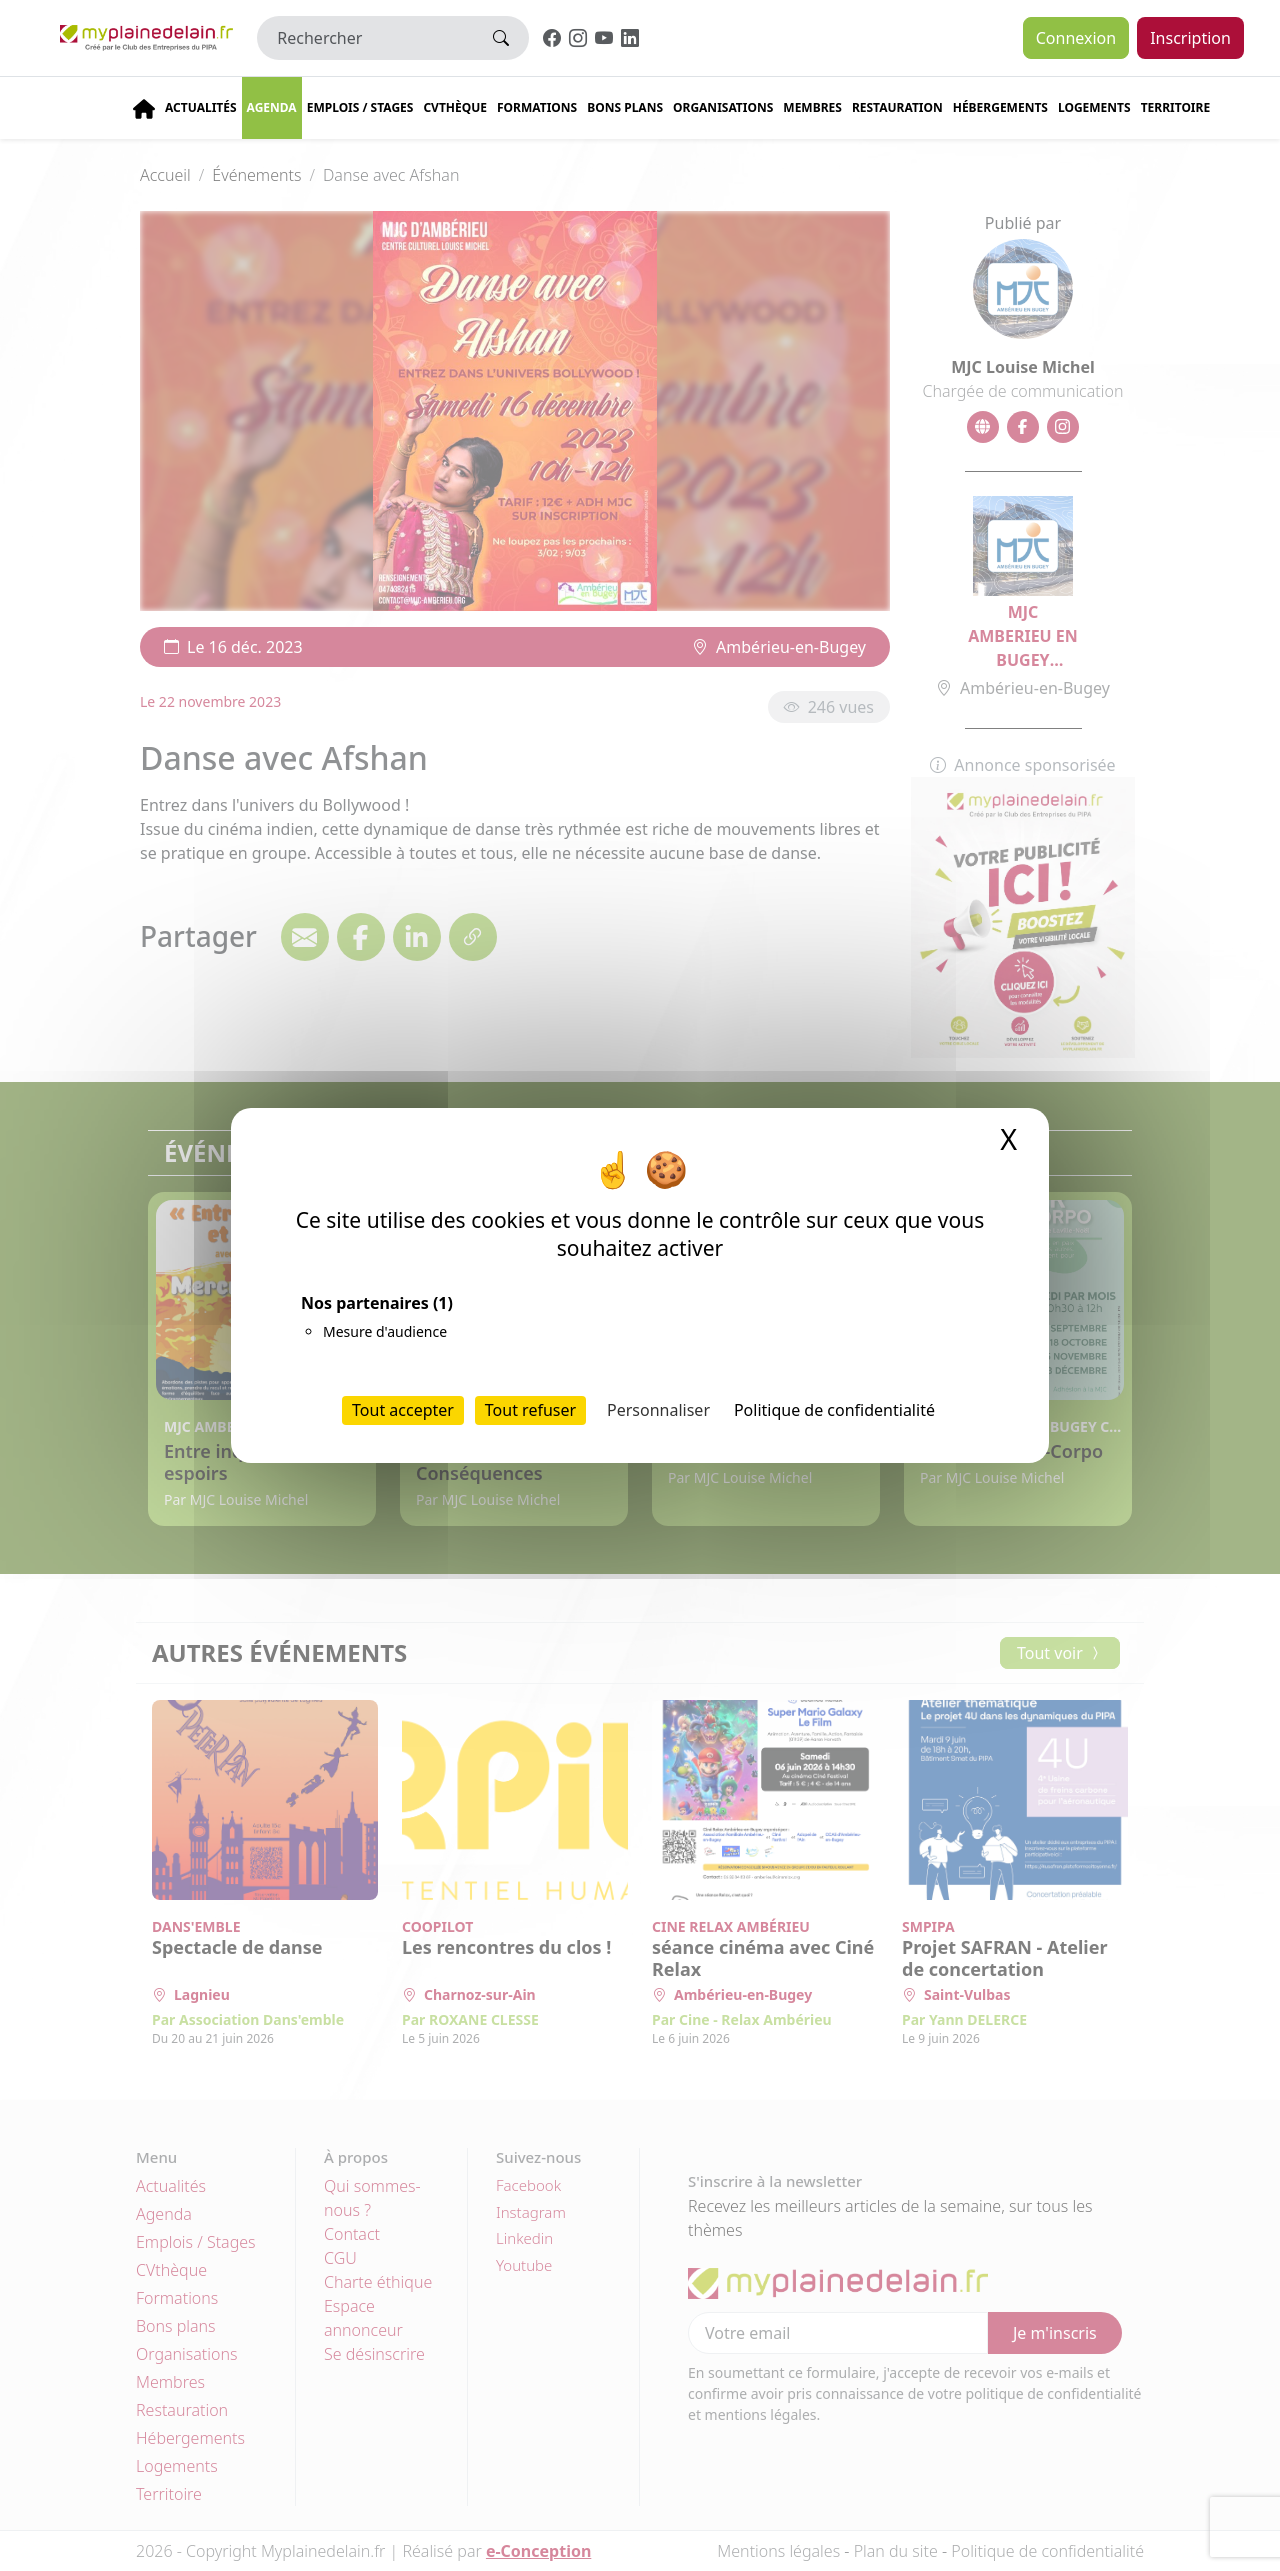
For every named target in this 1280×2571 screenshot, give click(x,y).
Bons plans (625, 107)
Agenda (272, 107)
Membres (812, 107)
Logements (1094, 107)
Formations (537, 107)
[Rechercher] (365, 38)
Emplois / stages (360, 107)
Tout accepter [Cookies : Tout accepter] (403, 1410)
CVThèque (455, 107)
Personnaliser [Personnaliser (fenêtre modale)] (658, 1410)
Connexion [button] (1076, 38)
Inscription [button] (1190, 38)
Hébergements (1000, 107)
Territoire (1176, 107)
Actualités (201, 107)
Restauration (897, 107)
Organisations (723, 107)
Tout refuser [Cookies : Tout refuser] (530, 1410)
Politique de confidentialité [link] (834, 1410)
